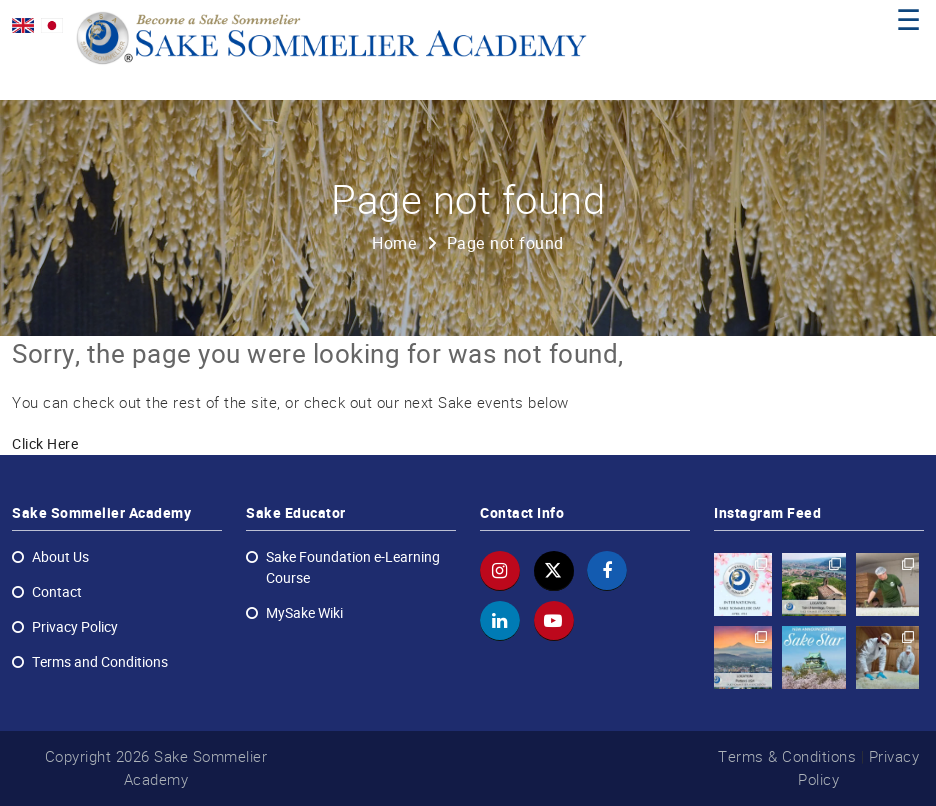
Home (394, 243)
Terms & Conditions (787, 756)
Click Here (45, 444)
